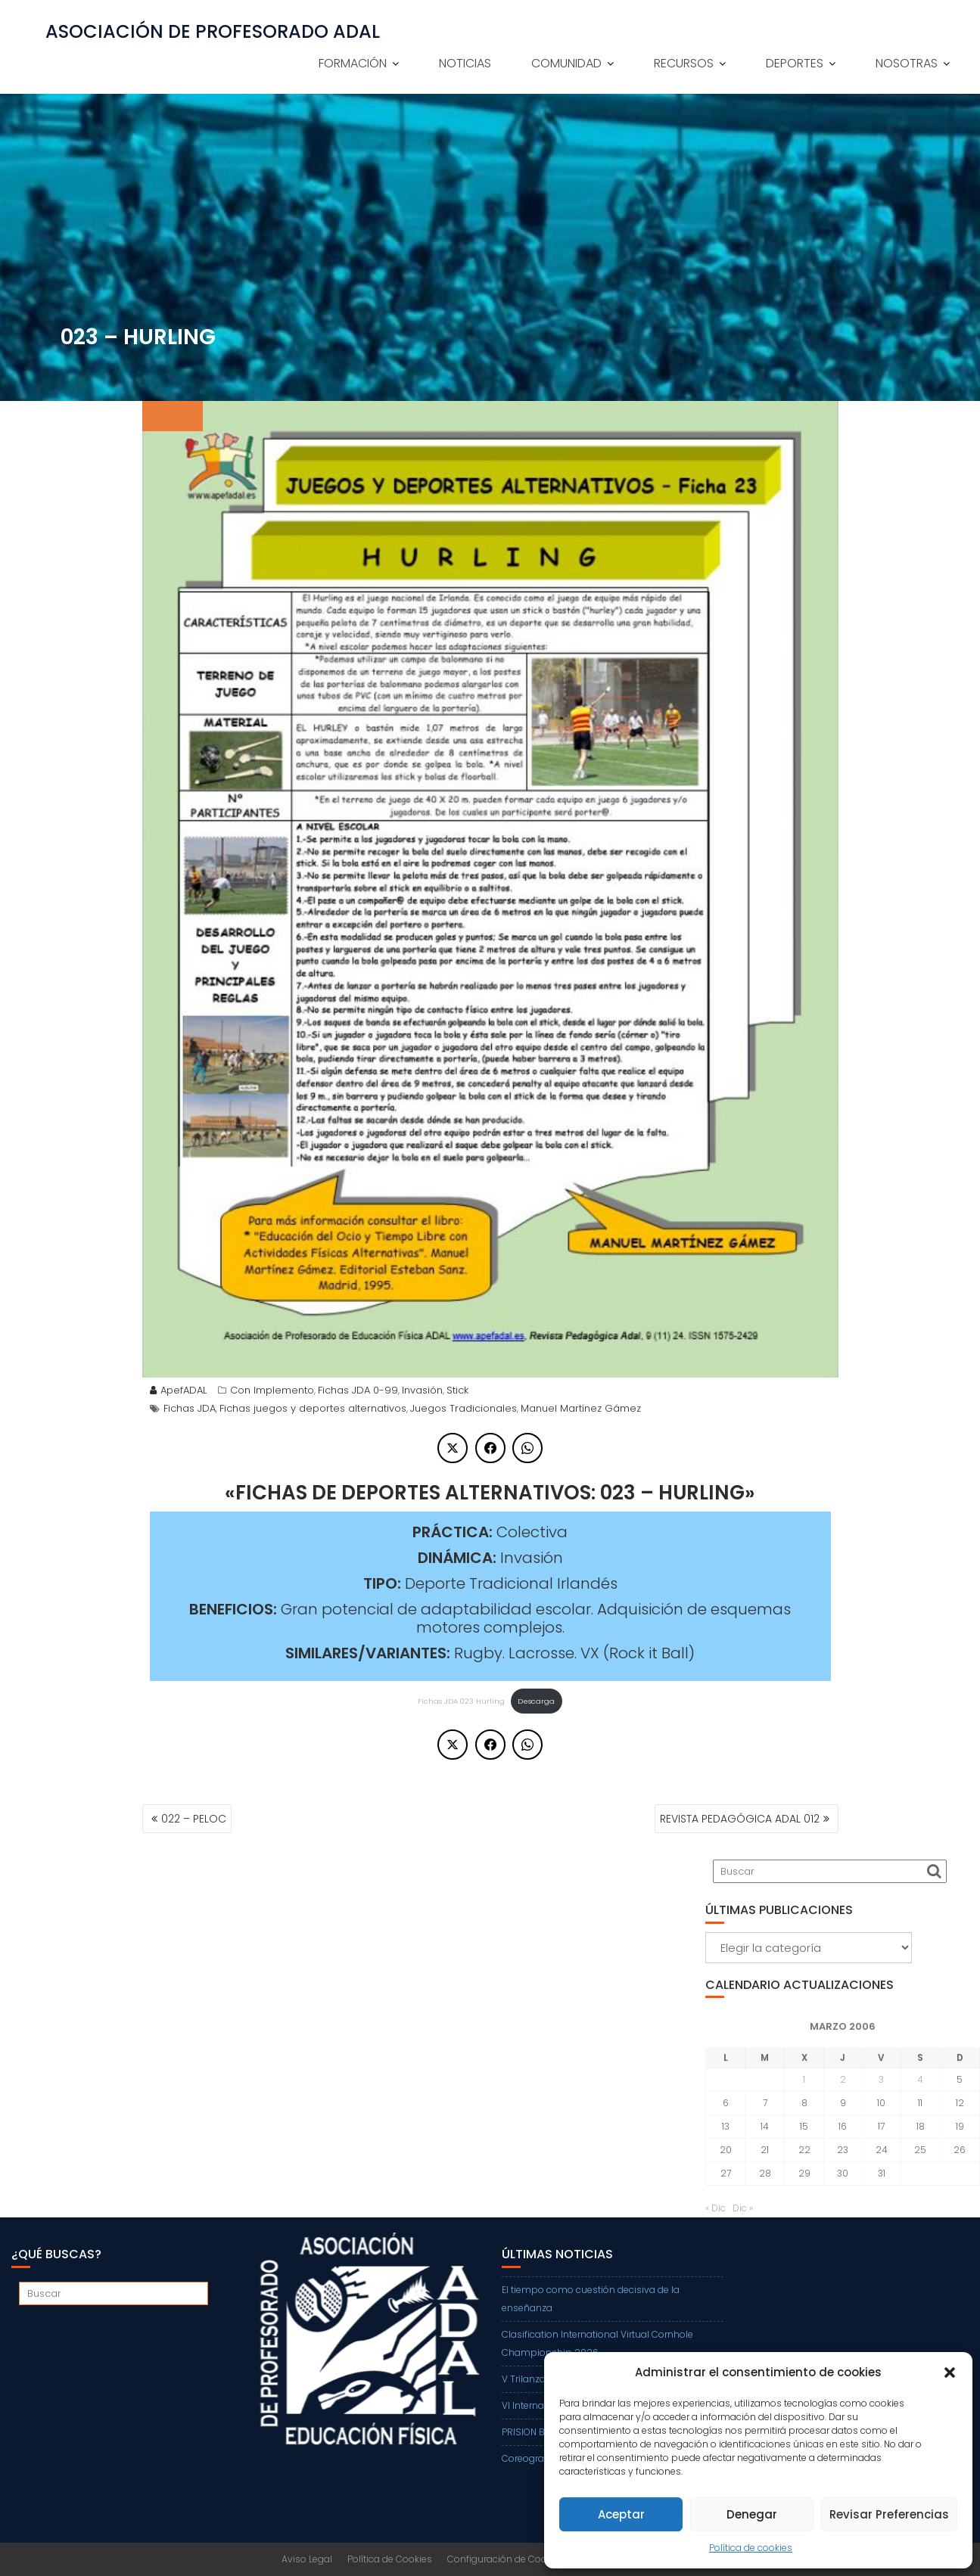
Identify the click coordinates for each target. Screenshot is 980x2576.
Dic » (743, 2208)
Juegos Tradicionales (463, 1408)
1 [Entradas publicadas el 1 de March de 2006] (804, 2079)
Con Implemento (272, 1390)
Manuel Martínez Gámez (581, 1408)
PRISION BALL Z (534, 2431)
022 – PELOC (193, 1818)
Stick (457, 1390)
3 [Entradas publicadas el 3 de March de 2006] (881, 2079)
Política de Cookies (389, 2559)
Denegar (751, 2514)
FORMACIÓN (353, 63)
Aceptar (621, 2514)
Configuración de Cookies (506, 2559)
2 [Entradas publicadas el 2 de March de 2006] (843, 2079)
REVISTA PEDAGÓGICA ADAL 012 (740, 1818)
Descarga (536, 1701)
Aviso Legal (307, 2559)
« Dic (715, 2208)
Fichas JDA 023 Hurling (461, 1701)
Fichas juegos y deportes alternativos (312, 1408)
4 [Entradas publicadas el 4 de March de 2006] (920, 2079)
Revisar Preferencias (889, 2514)
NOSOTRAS (907, 63)
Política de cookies (750, 2547)
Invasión (422, 1390)
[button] (949, 2372)
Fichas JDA (189, 1408)
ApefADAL (178, 1390)
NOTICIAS (465, 63)
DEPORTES (794, 63)
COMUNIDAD (566, 63)
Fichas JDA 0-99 (358, 1390)
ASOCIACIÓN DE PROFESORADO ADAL (212, 32)
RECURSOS (684, 63)
